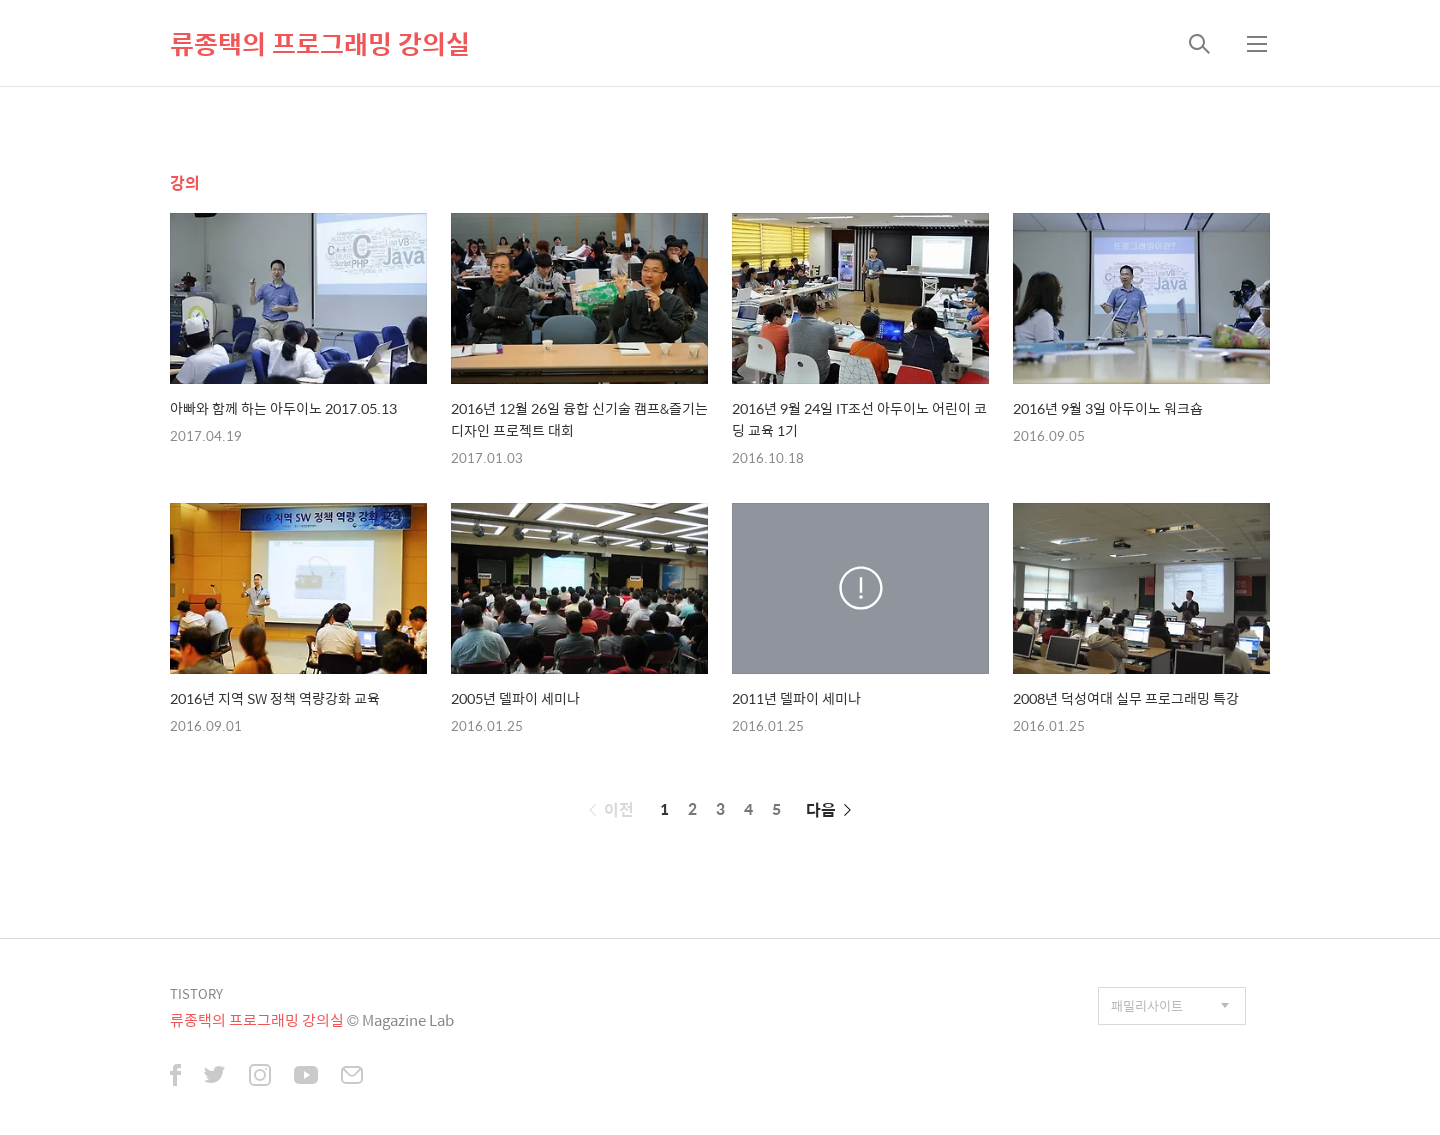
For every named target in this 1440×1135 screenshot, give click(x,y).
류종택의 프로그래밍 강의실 (320, 43)
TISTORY (196, 993)
